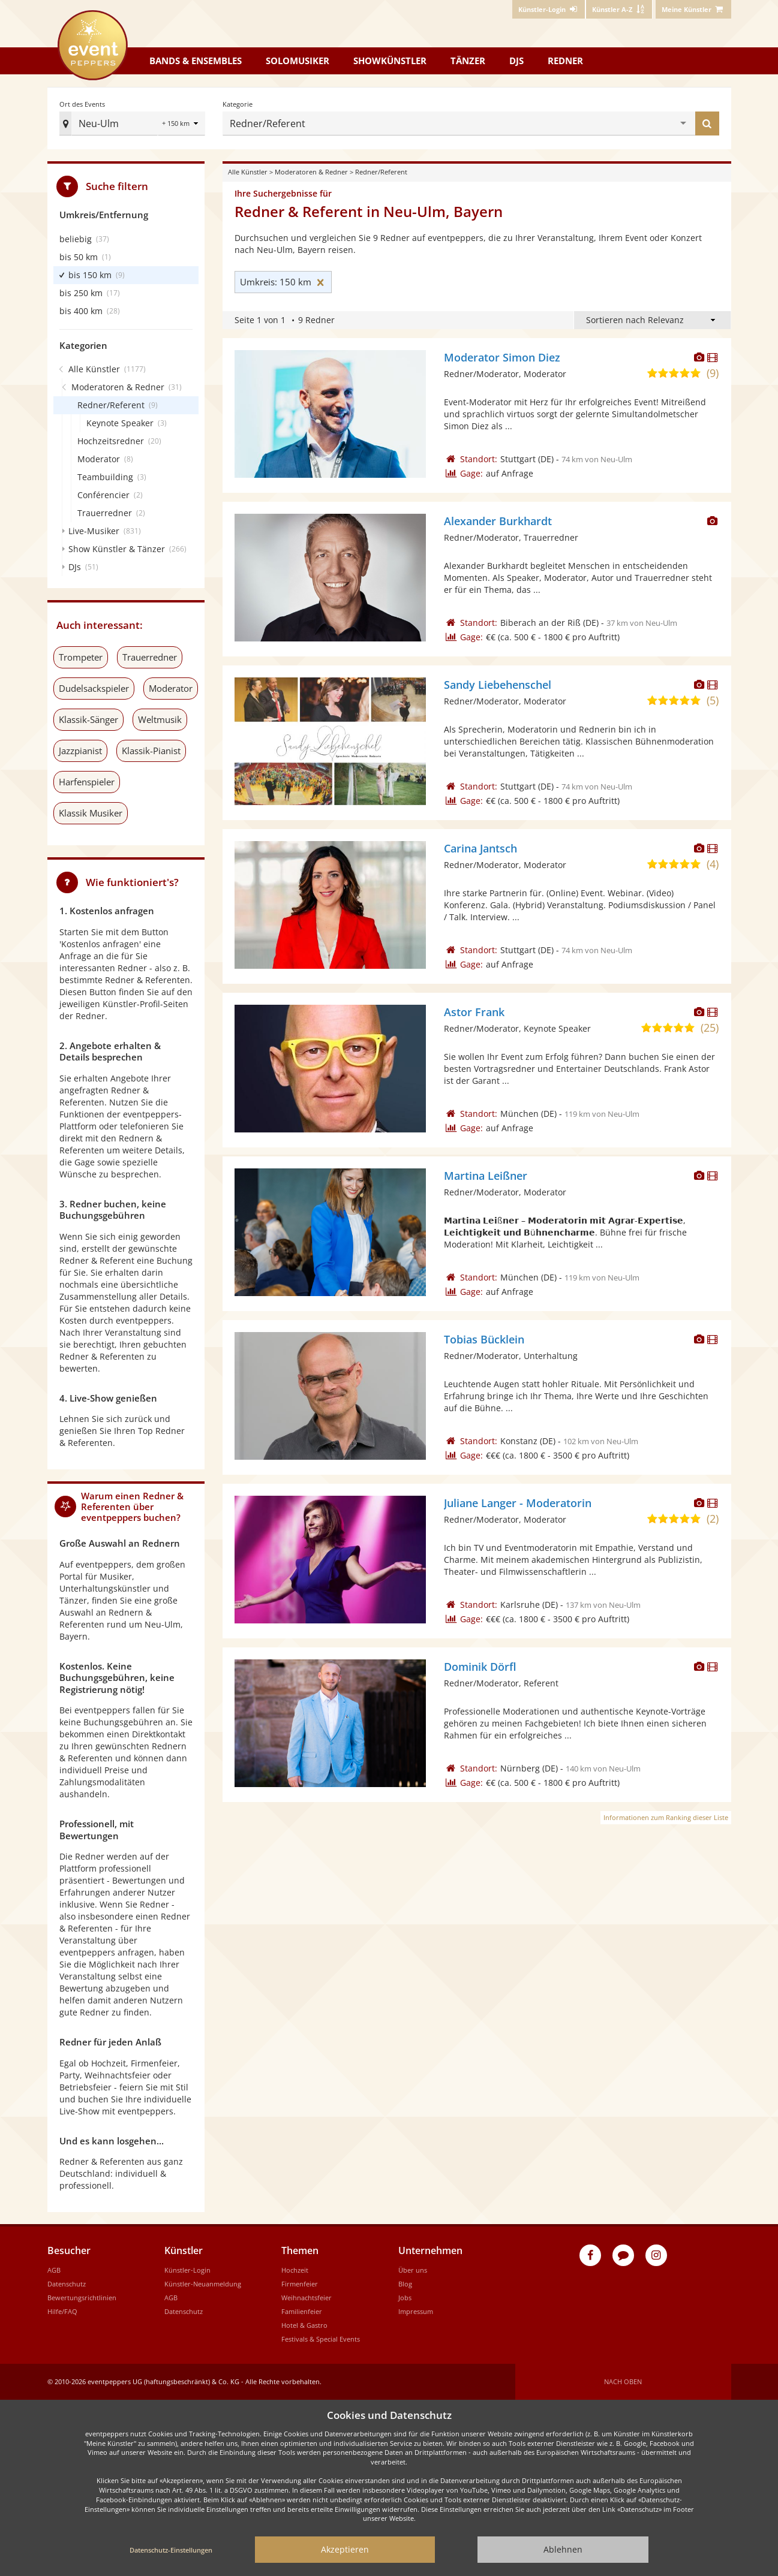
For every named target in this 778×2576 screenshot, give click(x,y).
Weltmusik (160, 719)
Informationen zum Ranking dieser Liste (665, 1817)
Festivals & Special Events (320, 2338)
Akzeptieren (345, 2549)
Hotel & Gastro (304, 2325)
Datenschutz (66, 2283)
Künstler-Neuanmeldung (202, 2283)
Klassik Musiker (90, 813)
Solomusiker (297, 61)
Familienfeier (301, 2311)
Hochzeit (294, 2269)
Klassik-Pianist (151, 751)
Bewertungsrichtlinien (81, 2297)
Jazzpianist (80, 751)
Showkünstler (389, 61)
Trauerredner (149, 657)
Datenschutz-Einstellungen (171, 2549)
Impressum (415, 2311)
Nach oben (623, 2381)
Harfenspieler (87, 782)
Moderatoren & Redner (311, 171)
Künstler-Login (187, 2269)
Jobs (404, 2297)
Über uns (412, 2269)
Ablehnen (562, 2549)
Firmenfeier (299, 2283)
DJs (516, 61)
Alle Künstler (248, 171)
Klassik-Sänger (88, 719)
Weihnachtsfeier (306, 2297)
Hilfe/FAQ (62, 2311)
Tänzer (467, 61)
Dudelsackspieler (94, 688)
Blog (405, 2283)
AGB (54, 2269)
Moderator (171, 688)
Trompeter (81, 657)
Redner (565, 61)
